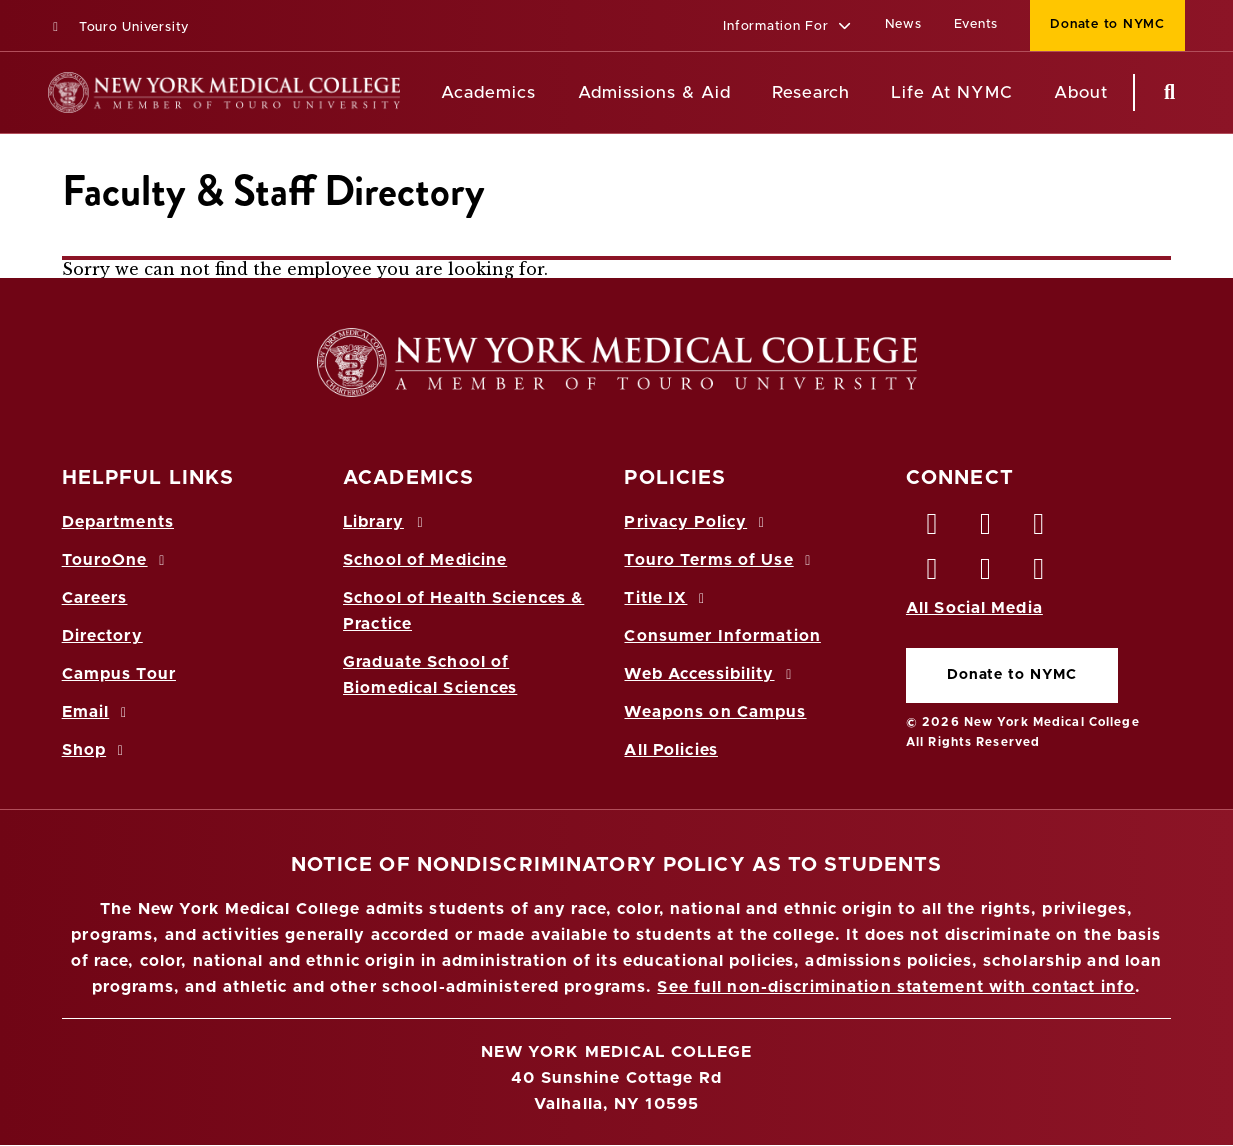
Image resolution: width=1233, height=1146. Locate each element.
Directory (102, 636)
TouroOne (116, 560)
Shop (96, 750)
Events (976, 24)
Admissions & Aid (654, 92)
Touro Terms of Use (720, 560)
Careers (95, 598)
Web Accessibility (711, 674)
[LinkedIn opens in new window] (1040, 529)
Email (97, 712)
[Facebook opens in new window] (933, 529)
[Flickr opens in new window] (1040, 574)
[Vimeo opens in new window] (986, 574)
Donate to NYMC (1012, 675)
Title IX (667, 598)
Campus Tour (119, 674)
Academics (488, 92)
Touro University (118, 27)
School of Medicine (425, 560)
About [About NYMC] (1081, 92)
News (903, 24)
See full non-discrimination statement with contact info (896, 987)
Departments (118, 522)
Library (386, 522)
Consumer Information (722, 636)
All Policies (670, 750)
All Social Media (974, 608)
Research (811, 92)
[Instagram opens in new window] (933, 574)
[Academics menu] (550, 93)
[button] (787, 27)
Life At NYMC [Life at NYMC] (951, 92)
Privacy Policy (697, 522)
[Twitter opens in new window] (986, 529)
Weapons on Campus (715, 712)
